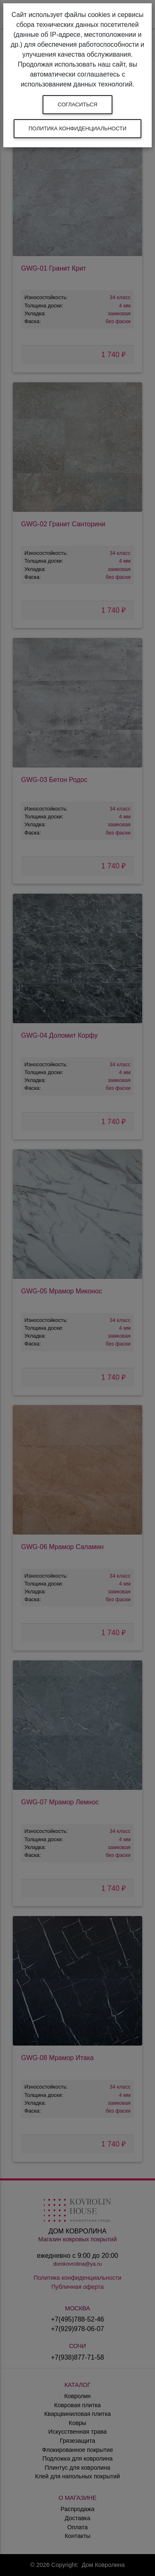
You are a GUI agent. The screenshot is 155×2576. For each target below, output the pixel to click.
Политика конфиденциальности (77, 128)
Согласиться (78, 104)
